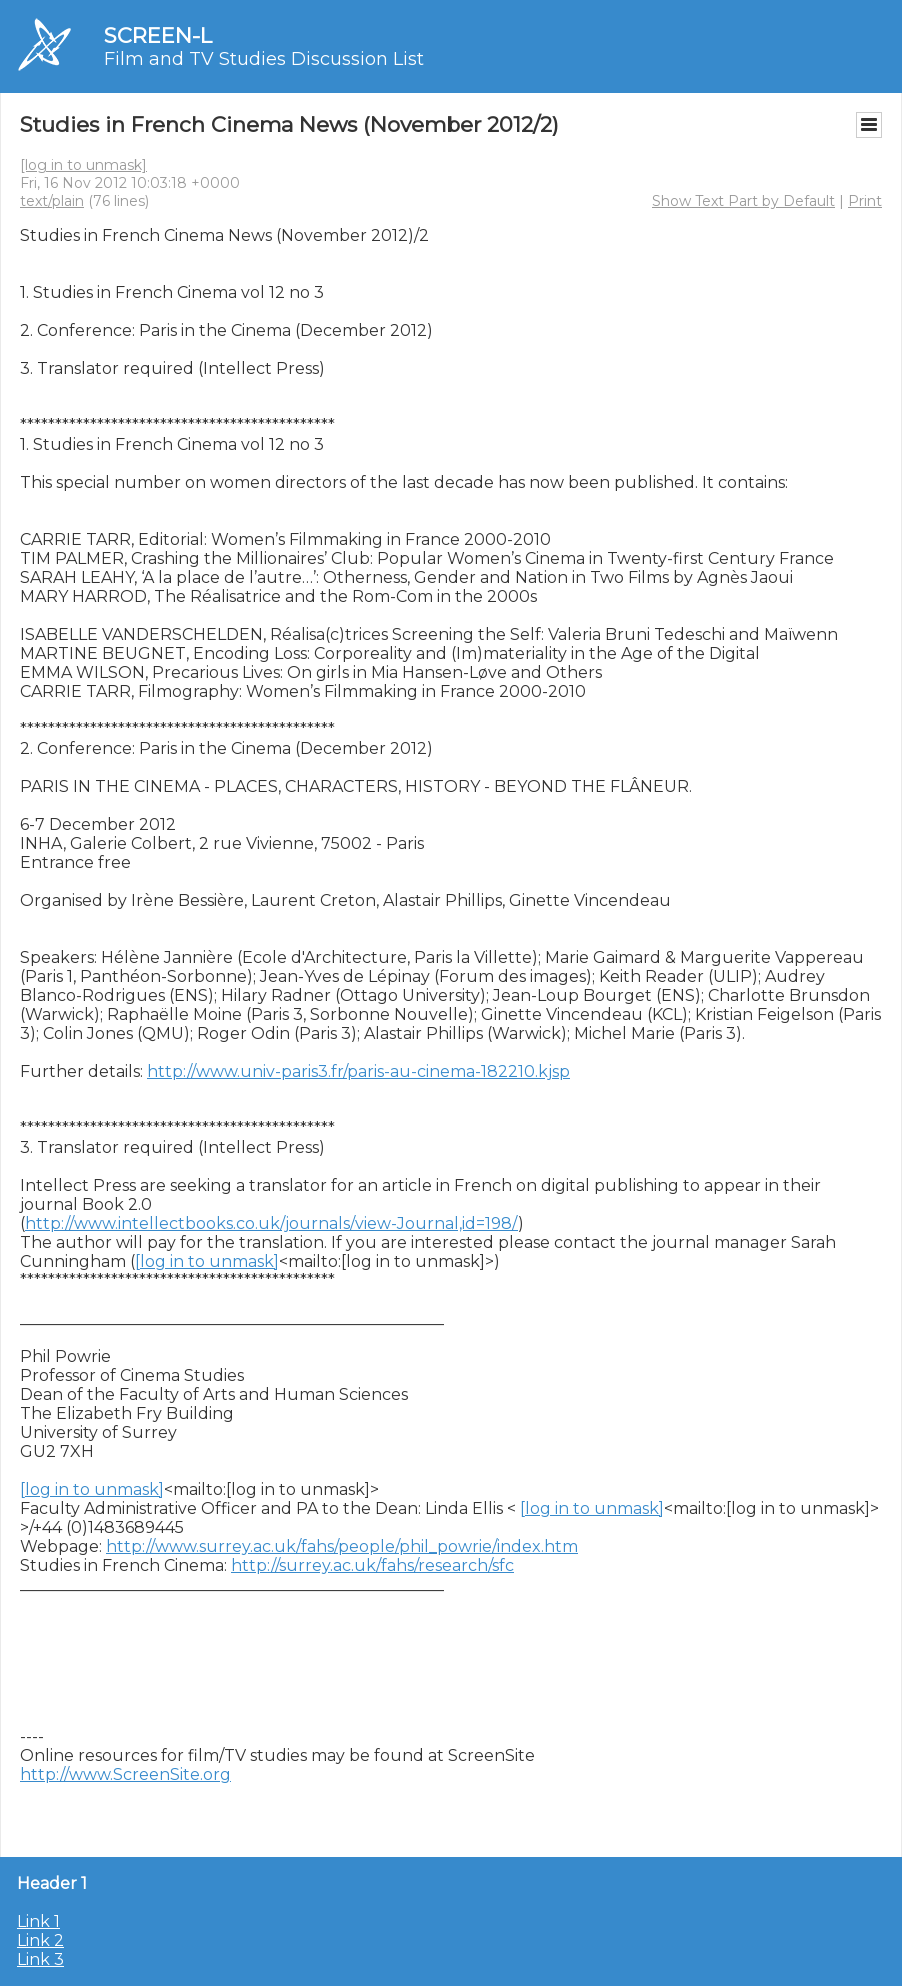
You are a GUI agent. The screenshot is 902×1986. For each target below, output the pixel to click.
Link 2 (40, 1940)
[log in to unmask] (83, 165)
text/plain (52, 201)
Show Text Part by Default (743, 201)
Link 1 (38, 1921)
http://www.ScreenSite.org (125, 1774)
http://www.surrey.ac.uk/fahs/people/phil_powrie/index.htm (342, 1546)
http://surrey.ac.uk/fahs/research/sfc (372, 1565)
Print (865, 201)
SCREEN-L (158, 35)
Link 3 (40, 1959)
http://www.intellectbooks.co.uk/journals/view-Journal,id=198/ (271, 1223)
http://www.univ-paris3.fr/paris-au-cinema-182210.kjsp (358, 1071)
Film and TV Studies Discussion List (264, 59)
